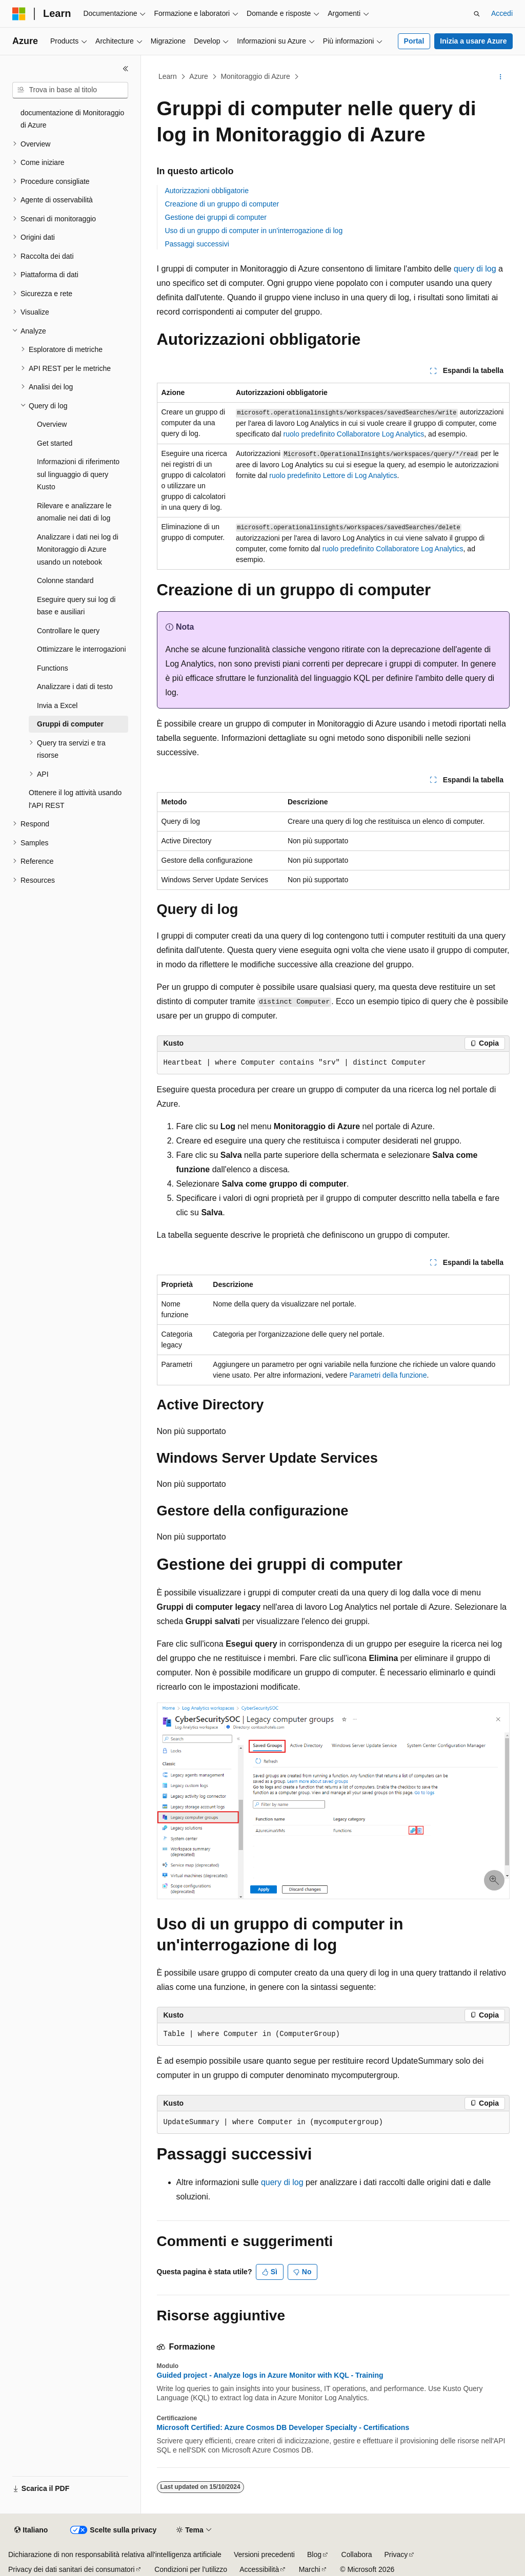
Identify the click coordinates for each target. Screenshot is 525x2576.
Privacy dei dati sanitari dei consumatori (71, 2569)
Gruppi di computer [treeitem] (70, 724)
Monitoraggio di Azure (255, 76)
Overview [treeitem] (52, 424)
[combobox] (70, 90)
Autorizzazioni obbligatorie (207, 190)
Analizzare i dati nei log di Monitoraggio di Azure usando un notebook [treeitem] (77, 549)
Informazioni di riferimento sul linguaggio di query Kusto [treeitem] (78, 474)
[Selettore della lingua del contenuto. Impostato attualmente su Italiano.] (31, 2530)
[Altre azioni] (500, 77)
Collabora (356, 2554)
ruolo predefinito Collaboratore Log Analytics (354, 434)
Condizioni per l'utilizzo (190, 2569)
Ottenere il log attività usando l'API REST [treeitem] (75, 798)
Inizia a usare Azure (473, 41)
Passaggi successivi (197, 244)
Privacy (396, 2554)
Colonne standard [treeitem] (65, 580)
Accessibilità (259, 2569)
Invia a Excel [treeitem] (57, 705)
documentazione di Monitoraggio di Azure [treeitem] (72, 119)
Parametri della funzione (388, 1375)
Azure (198, 76)
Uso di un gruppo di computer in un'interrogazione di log (254, 230)
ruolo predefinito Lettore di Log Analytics (333, 475)
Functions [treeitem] (52, 668)
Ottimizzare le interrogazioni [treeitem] (81, 649)
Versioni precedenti (264, 2554)
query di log (475, 268)
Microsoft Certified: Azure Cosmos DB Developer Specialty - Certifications (283, 2427)
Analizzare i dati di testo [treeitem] (75, 686)
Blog (314, 2554)
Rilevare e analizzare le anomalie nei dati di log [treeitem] (74, 512)
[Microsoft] (19, 13)
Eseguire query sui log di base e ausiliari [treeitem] (76, 605)
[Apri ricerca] (477, 14)
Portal (414, 41)
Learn (167, 76)
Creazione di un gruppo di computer (222, 204)
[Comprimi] (125, 68)
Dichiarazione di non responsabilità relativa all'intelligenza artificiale (114, 2554)
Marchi (309, 2569)
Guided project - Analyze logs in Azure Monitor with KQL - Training (270, 2375)
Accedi (502, 13)
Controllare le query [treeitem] (68, 631)
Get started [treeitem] (54, 443)
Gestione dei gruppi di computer (216, 217)
